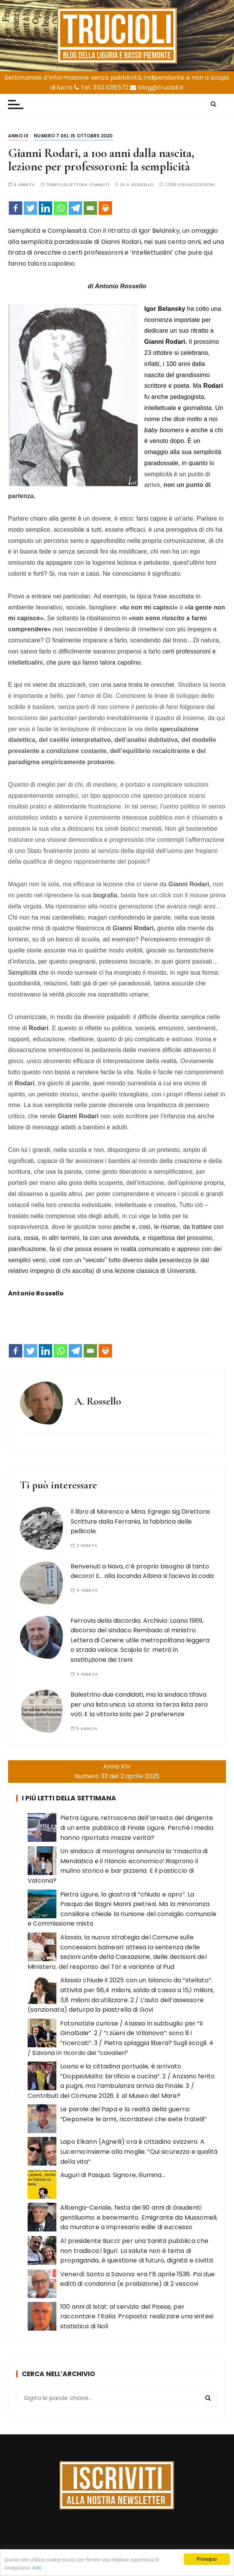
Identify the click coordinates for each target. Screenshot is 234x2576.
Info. (37, 2568)
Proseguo (207, 2559)
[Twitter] (30, 208)
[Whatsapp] (60, 208)
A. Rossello (140, 185)
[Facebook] (15, 208)
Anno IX (18, 135)
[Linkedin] (45, 208)
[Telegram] (75, 208)
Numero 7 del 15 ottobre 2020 (73, 135)
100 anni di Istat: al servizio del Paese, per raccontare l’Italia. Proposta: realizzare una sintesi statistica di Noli (136, 2316)
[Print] (105, 208)
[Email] (90, 208)
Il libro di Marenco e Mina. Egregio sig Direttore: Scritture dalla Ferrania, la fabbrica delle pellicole (141, 1521)
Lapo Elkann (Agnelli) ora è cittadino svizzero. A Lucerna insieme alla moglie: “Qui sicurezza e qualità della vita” (139, 2151)
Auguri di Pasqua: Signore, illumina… (112, 2175)
